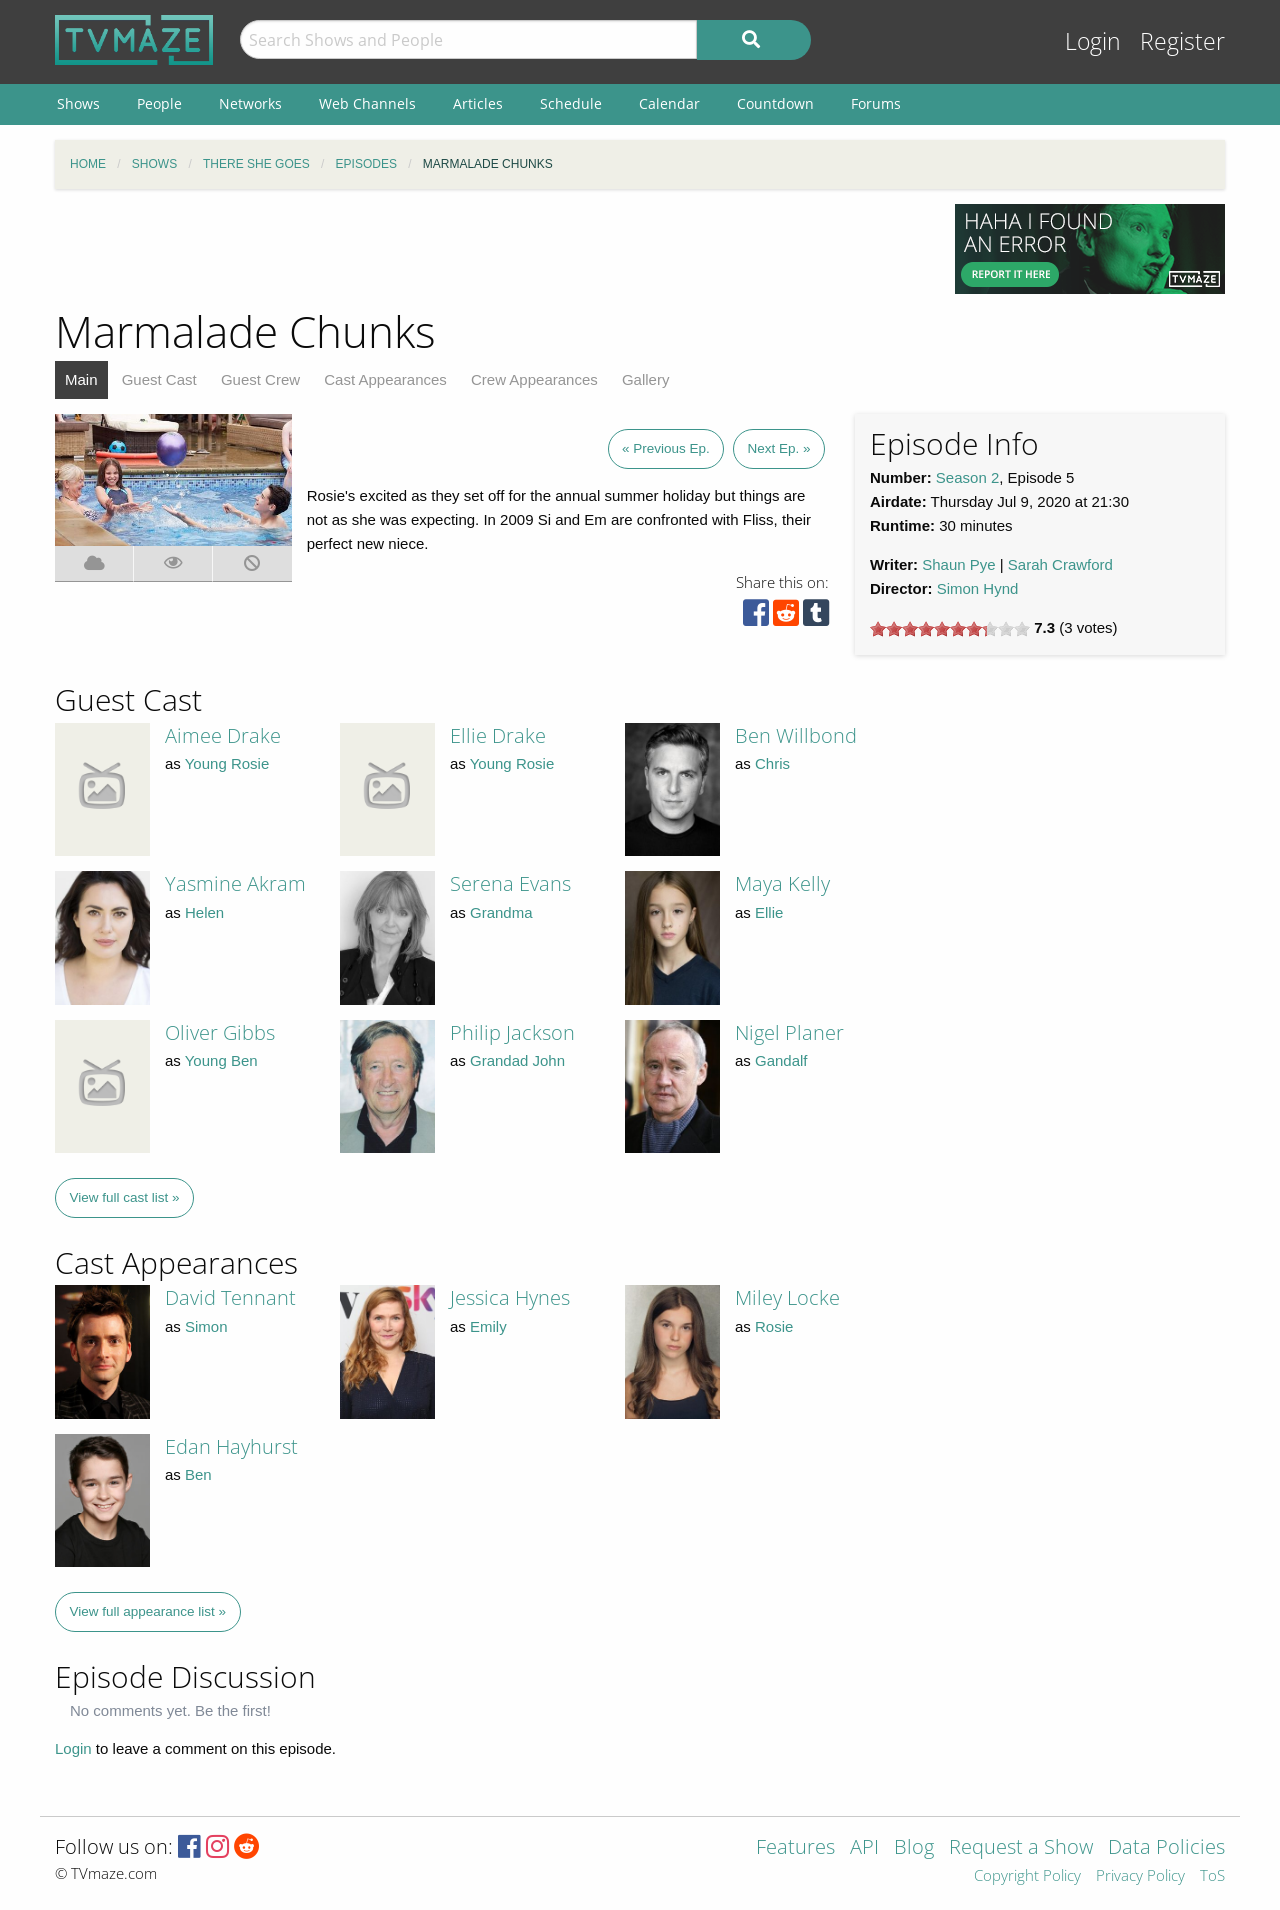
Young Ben (221, 1060)
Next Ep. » (778, 448)
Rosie (774, 1326)
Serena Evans (510, 883)
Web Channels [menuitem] (367, 103)
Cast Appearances (385, 379)
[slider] (950, 629)
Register (1182, 41)
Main (81, 379)
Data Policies (1166, 1848)
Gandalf (781, 1060)
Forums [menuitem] (876, 103)
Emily (488, 1326)
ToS (1212, 1876)
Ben (198, 1474)
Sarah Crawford (1060, 564)
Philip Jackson (512, 1032)
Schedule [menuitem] (571, 103)
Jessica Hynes (510, 1297)
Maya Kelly (782, 883)
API (864, 1848)
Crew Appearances (534, 379)
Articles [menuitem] (478, 103)
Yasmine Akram (235, 883)
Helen (204, 912)
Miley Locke (787, 1297)
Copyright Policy (1027, 1876)
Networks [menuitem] (250, 103)
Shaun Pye (958, 564)
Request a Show (1021, 1848)
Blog (914, 1848)
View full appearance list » (148, 1611)
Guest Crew (260, 379)
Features (795, 1848)
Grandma (501, 912)
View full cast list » (125, 1197)
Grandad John (517, 1060)
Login (1093, 41)
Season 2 (967, 477)
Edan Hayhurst (231, 1446)
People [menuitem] (159, 103)
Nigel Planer (789, 1032)
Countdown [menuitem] (775, 103)
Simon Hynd (978, 588)
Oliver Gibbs (220, 1032)
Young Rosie (227, 763)
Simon (206, 1326)
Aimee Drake (223, 735)
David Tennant (230, 1297)
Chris (772, 763)
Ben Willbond (796, 735)
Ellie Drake (498, 735)
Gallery (646, 379)
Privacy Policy (1140, 1876)
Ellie (769, 912)
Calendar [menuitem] (669, 103)
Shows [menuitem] (78, 103)
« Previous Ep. (666, 448)
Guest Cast (159, 379)
